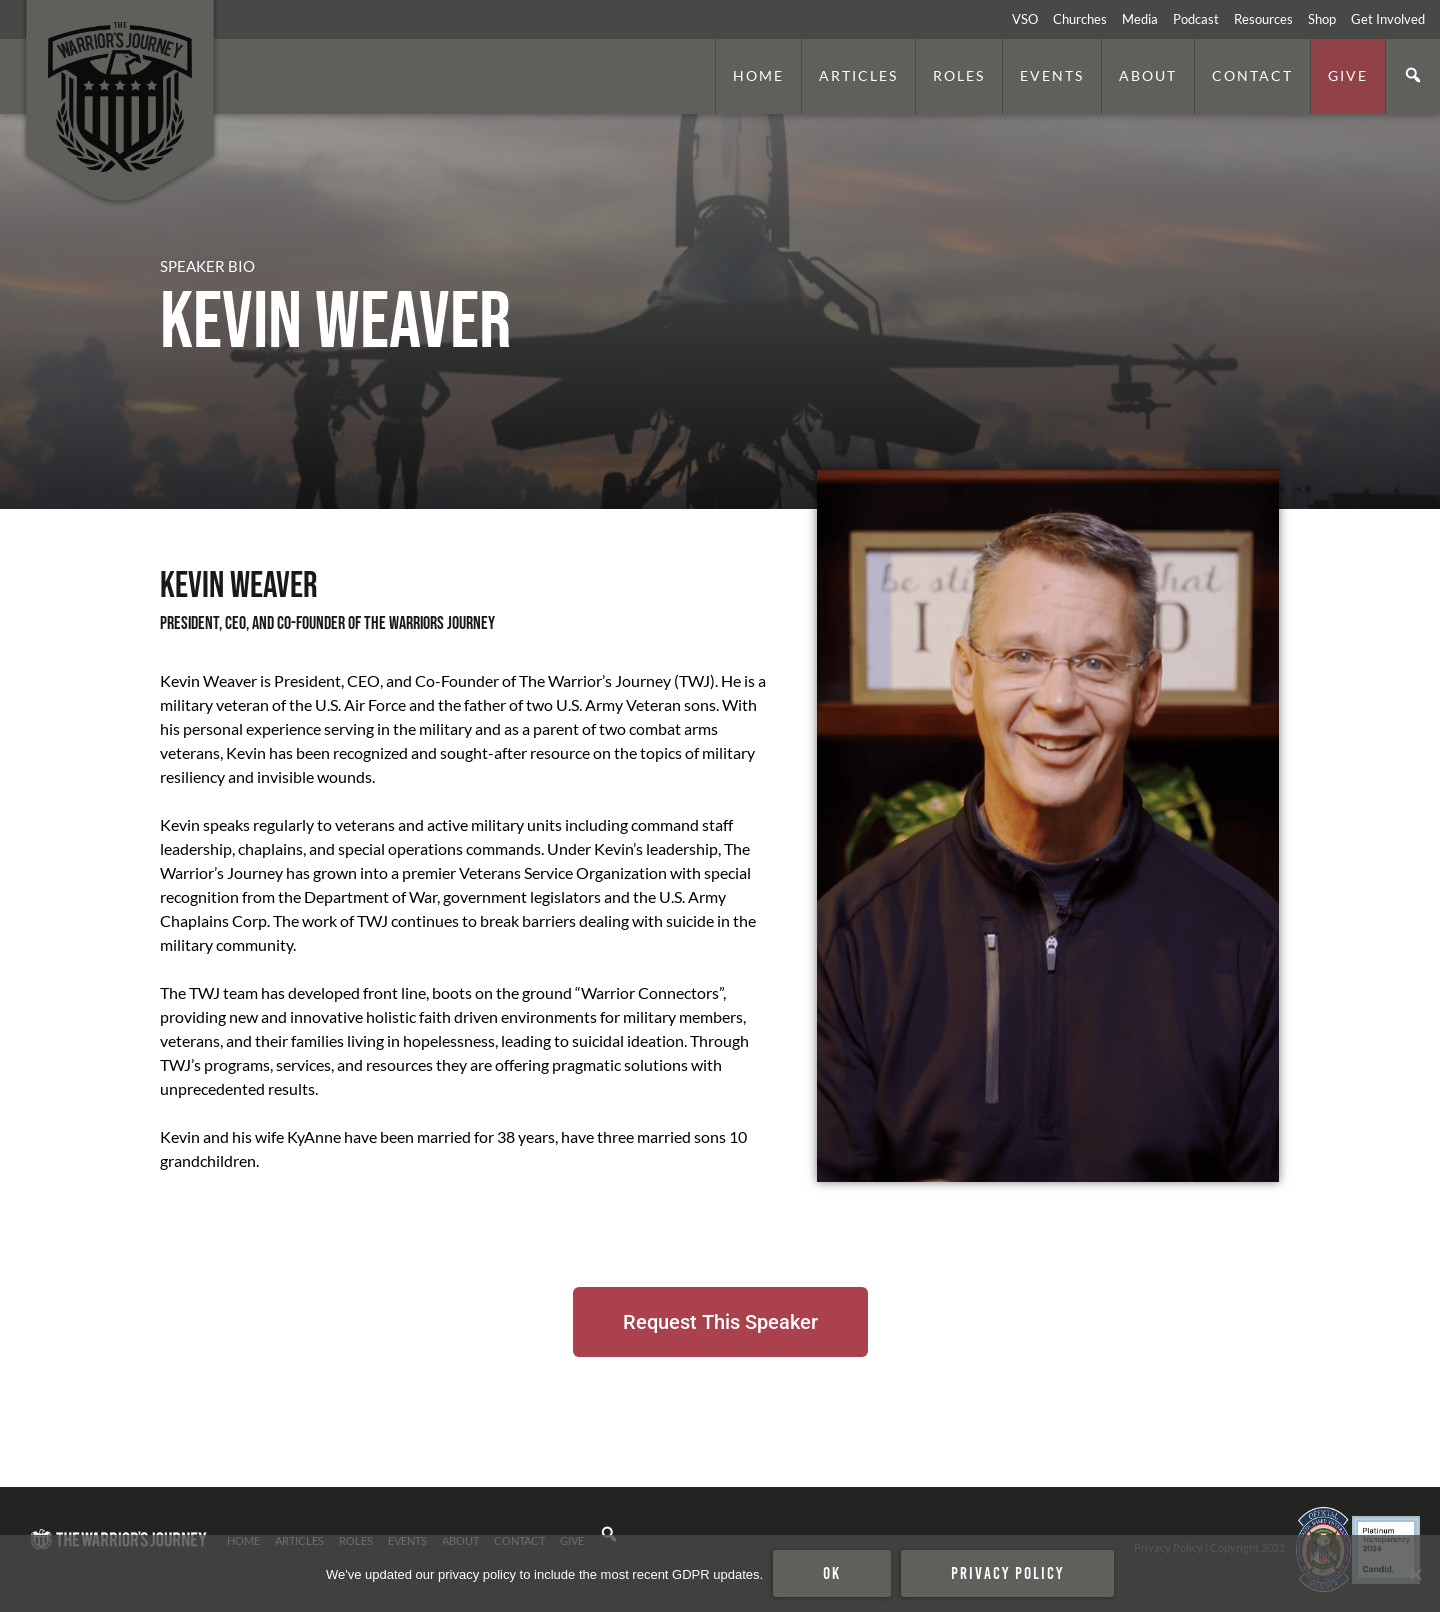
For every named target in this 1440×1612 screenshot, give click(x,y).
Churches (1080, 19)
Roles (959, 75)
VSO (1025, 19)
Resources (1263, 19)
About (1148, 75)
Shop (1322, 19)
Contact (1252, 75)
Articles (858, 75)
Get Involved (1388, 19)
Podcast (1196, 19)
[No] (1415, 1574)
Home (758, 75)
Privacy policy (1007, 1573)
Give (1348, 75)
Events (1052, 75)
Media (1140, 19)
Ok (832, 1573)
